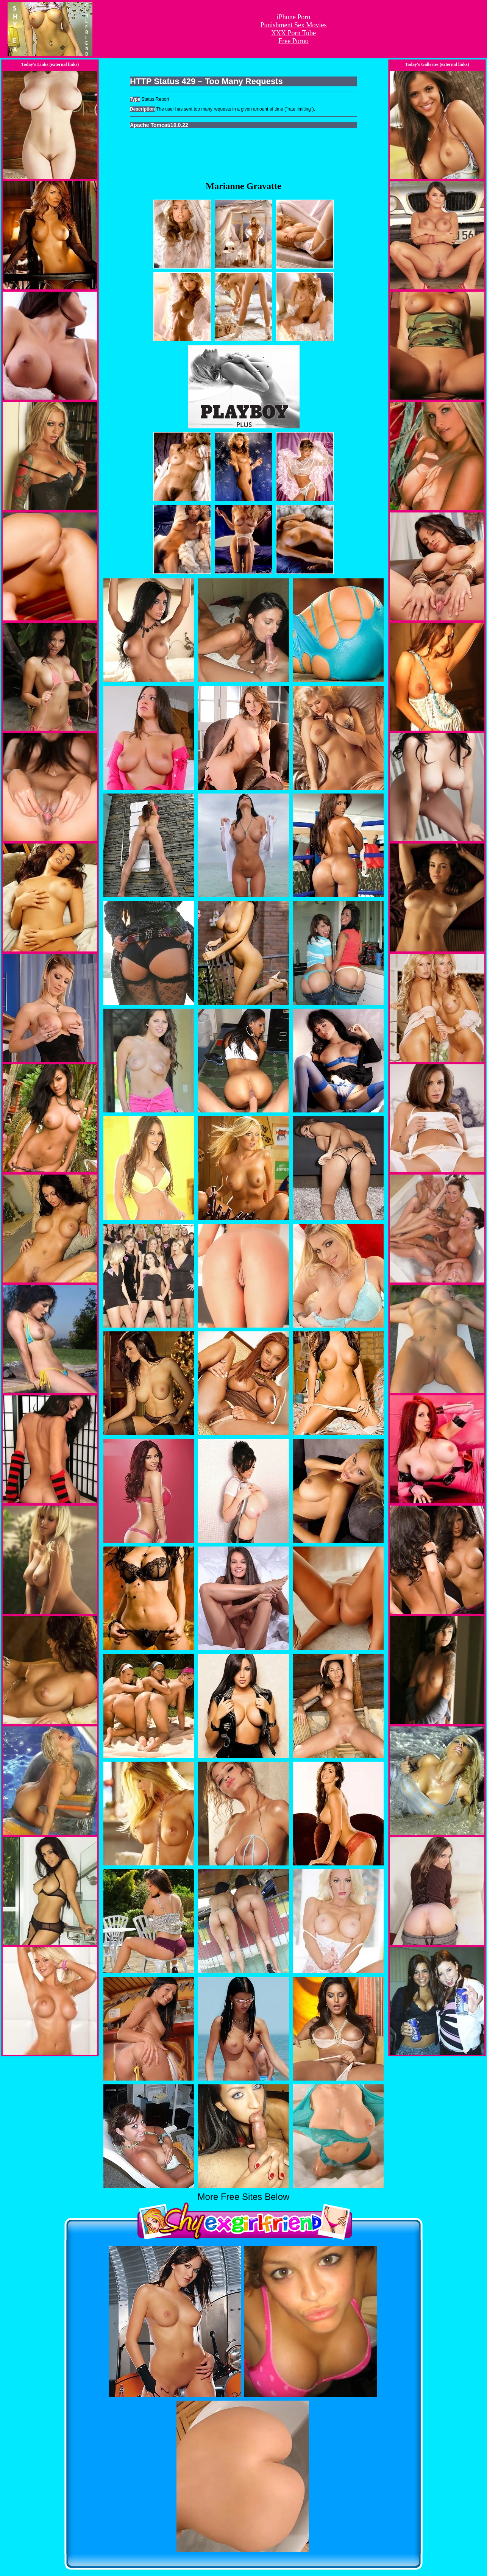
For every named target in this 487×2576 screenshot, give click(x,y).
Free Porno (293, 41)
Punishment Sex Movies (293, 25)
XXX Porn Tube (293, 33)
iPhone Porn (294, 17)
